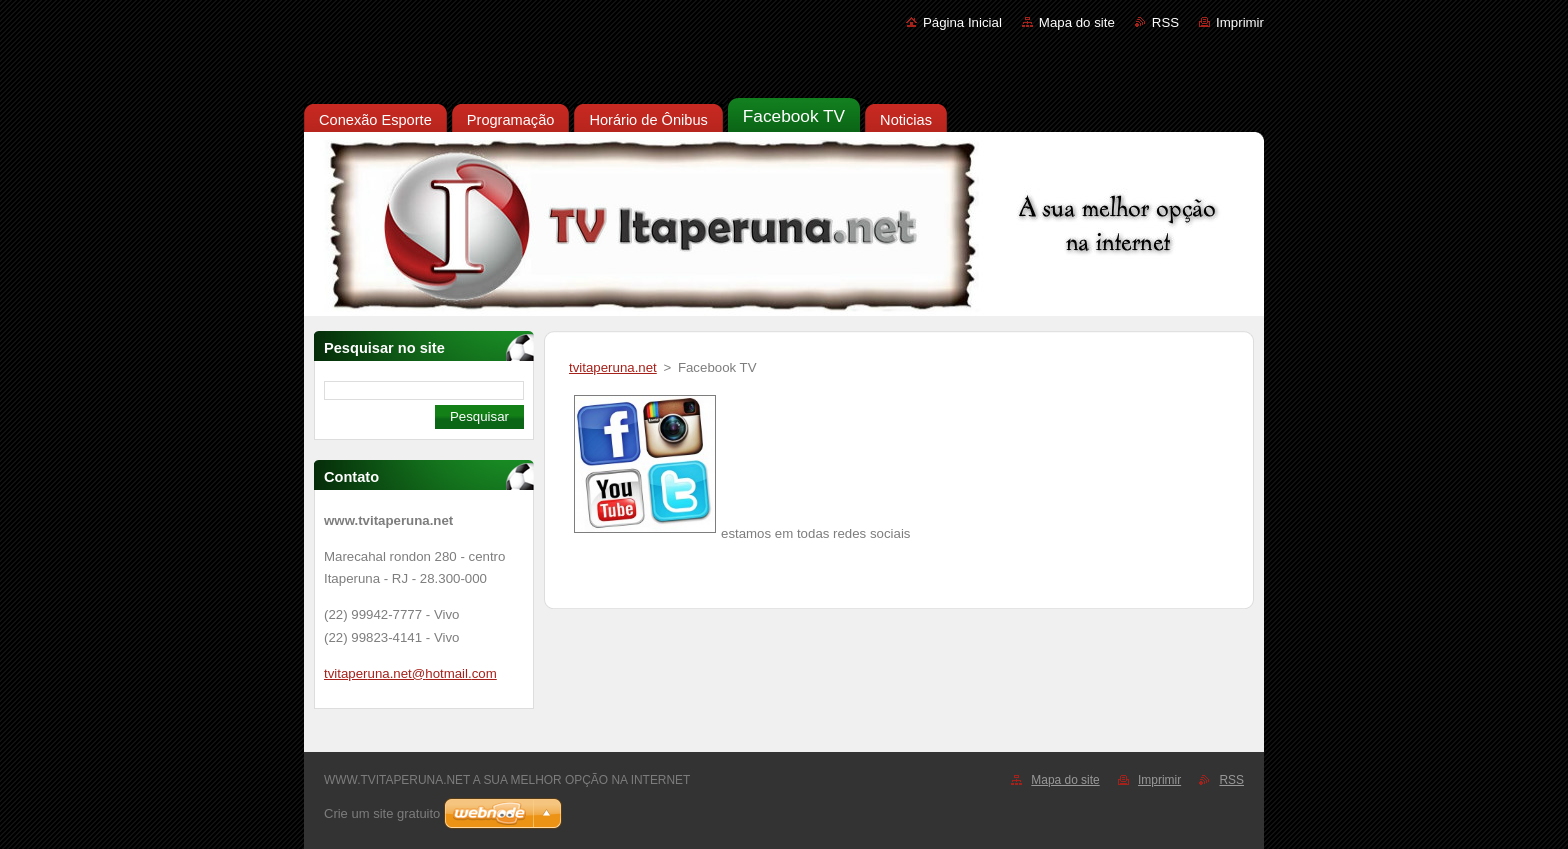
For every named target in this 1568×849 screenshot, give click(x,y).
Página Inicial (962, 22)
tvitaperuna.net (613, 367)
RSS (1165, 22)
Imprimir (1240, 22)
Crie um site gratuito (382, 813)
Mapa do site (1077, 22)
